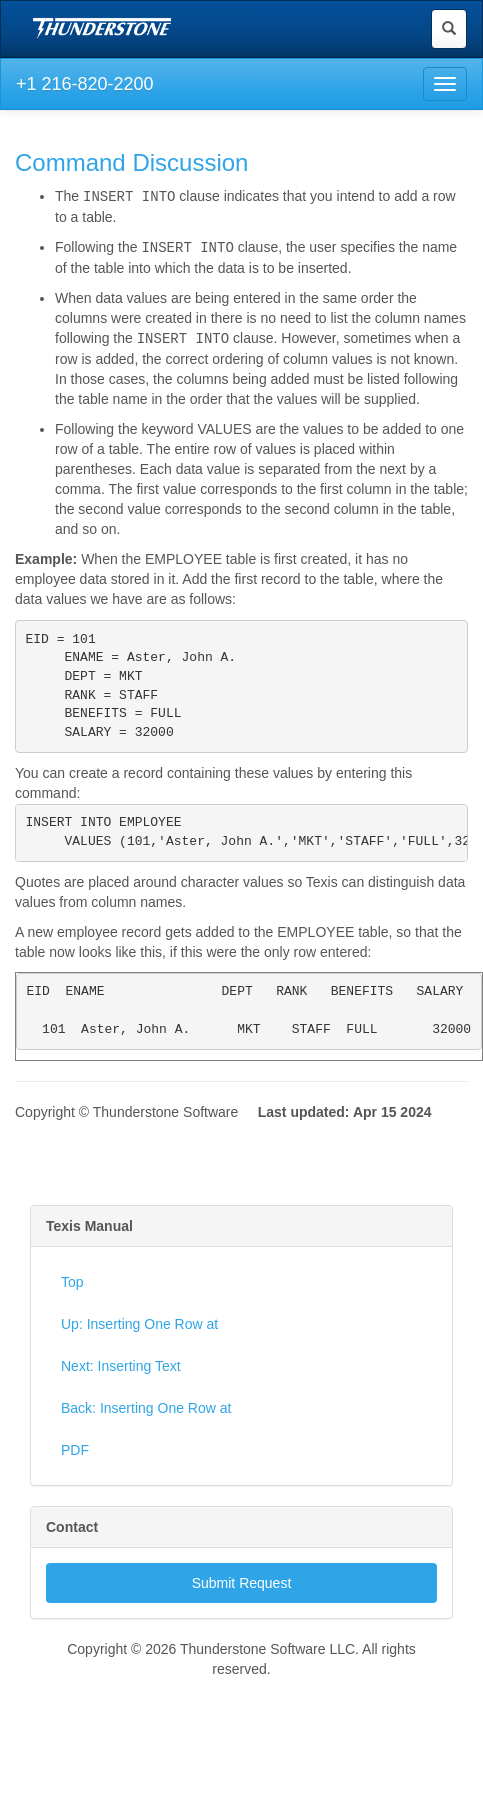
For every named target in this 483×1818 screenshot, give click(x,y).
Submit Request (242, 1602)
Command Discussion (131, 162)
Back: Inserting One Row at (146, 1427)
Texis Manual (89, 1245)
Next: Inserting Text (121, 1385)
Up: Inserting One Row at (139, 1343)
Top (72, 1301)
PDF (75, 1469)
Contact (72, 1546)
